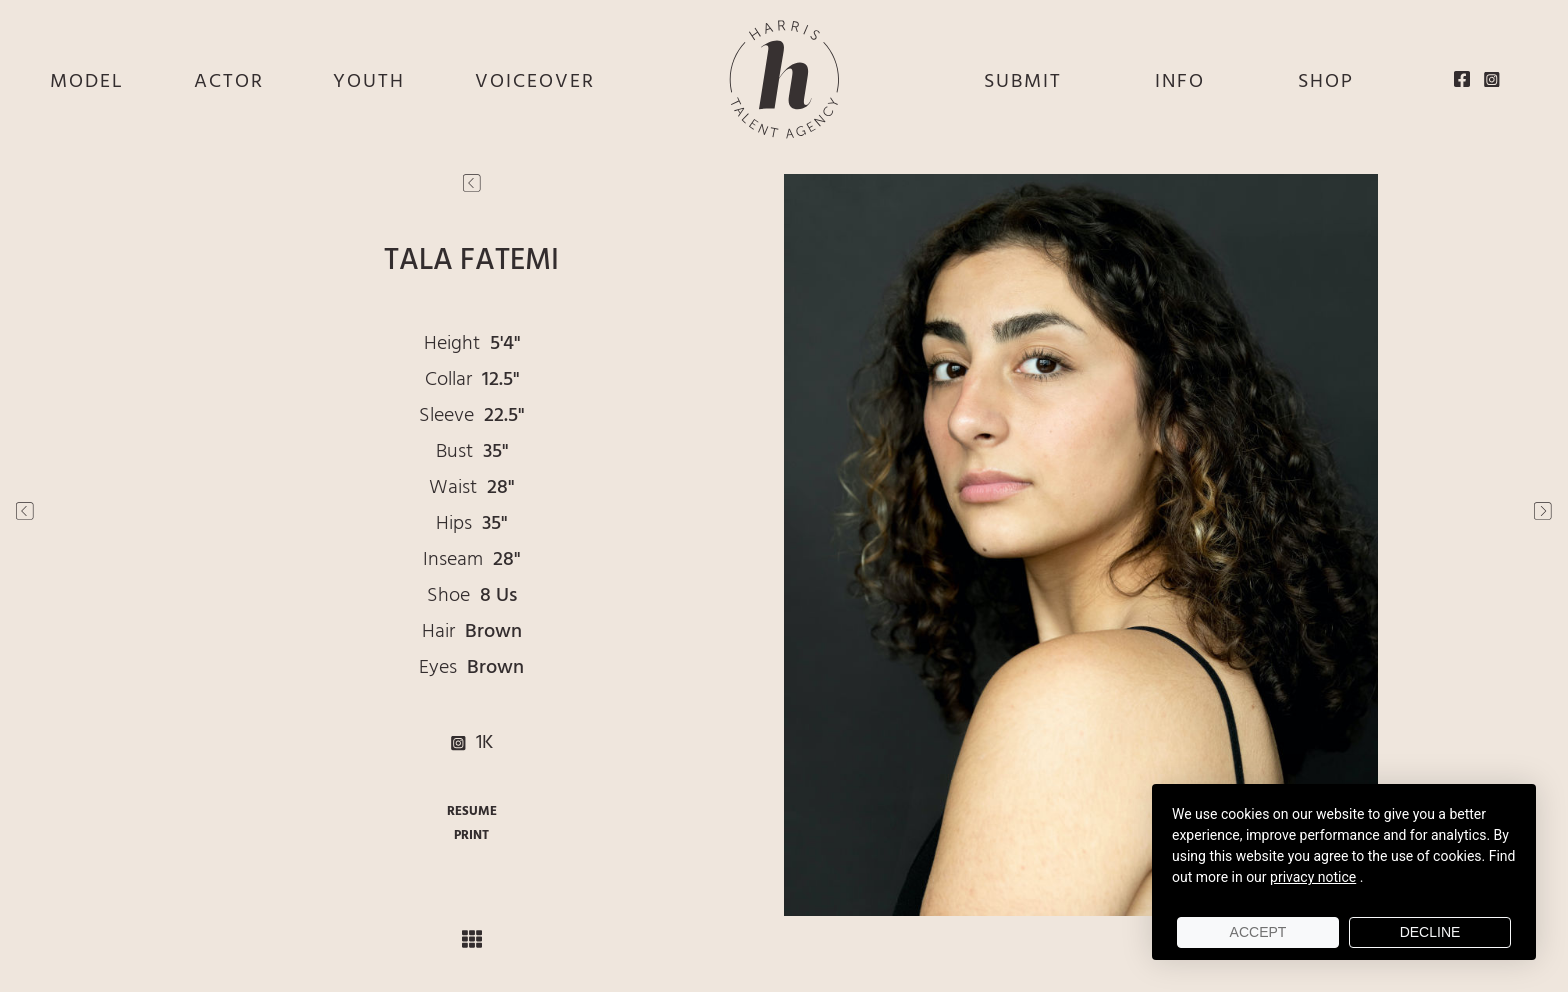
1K (472, 743)
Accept (1258, 932)
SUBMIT (1023, 82)
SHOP (1326, 82)
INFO (1180, 82)
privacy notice (1313, 877)
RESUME (472, 811)
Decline (1430, 932)
